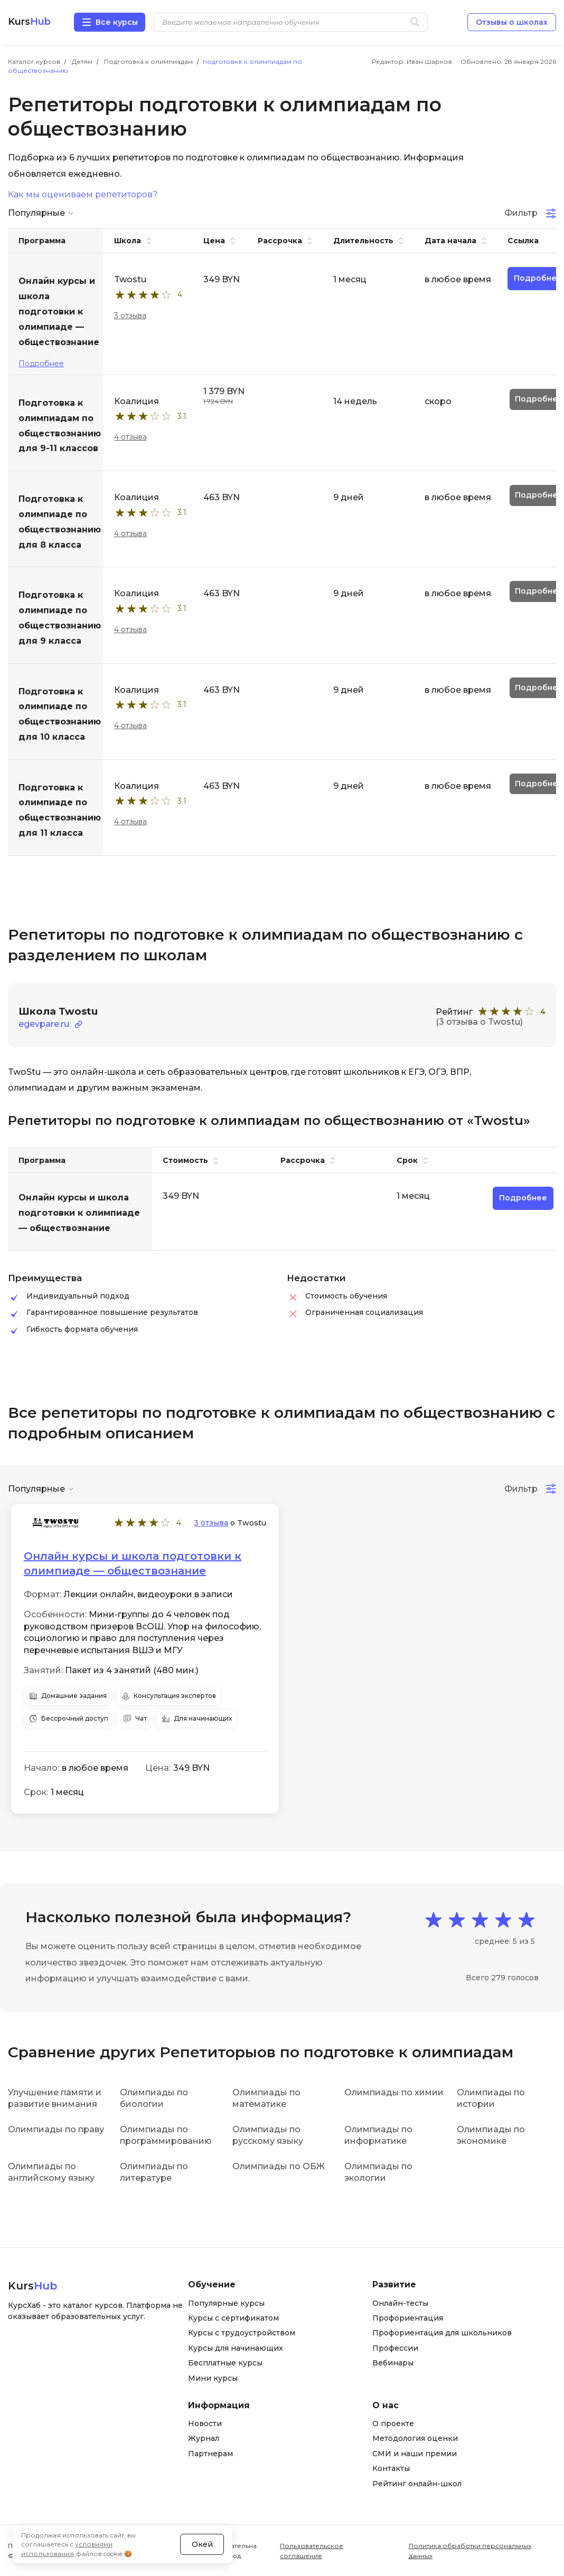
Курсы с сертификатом (233, 2318)
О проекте (393, 2423)
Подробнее (41, 363)
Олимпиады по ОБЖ (278, 2166)
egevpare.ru (43, 1024)
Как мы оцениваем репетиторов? (82, 194)
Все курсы (117, 22)
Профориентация (407, 2318)
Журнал (203, 2438)
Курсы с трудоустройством (241, 2333)
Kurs (29, 21)
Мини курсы (213, 2378)
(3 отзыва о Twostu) (479, 1022)
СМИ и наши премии (414, 2453)
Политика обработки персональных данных (470, 2551)
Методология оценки (415, 2438)
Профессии (395, 2348)
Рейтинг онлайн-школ (417, 2483)
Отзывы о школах (512, 22)
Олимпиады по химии (394, 2092)
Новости (205, 2423)
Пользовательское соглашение (311, 2551)
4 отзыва (130, 437)
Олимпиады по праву (56, 2129)
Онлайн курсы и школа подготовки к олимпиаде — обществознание (132, 1563)
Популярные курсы (226, 2303)
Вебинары (392, 2363)
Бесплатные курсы (225, 2363)
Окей (202, 2544)
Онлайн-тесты (400, 2303)
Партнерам (210, 2453)
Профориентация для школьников (442, 2333)
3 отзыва (130, 315)
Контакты (391, 2468)
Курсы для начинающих (235, 2348)
